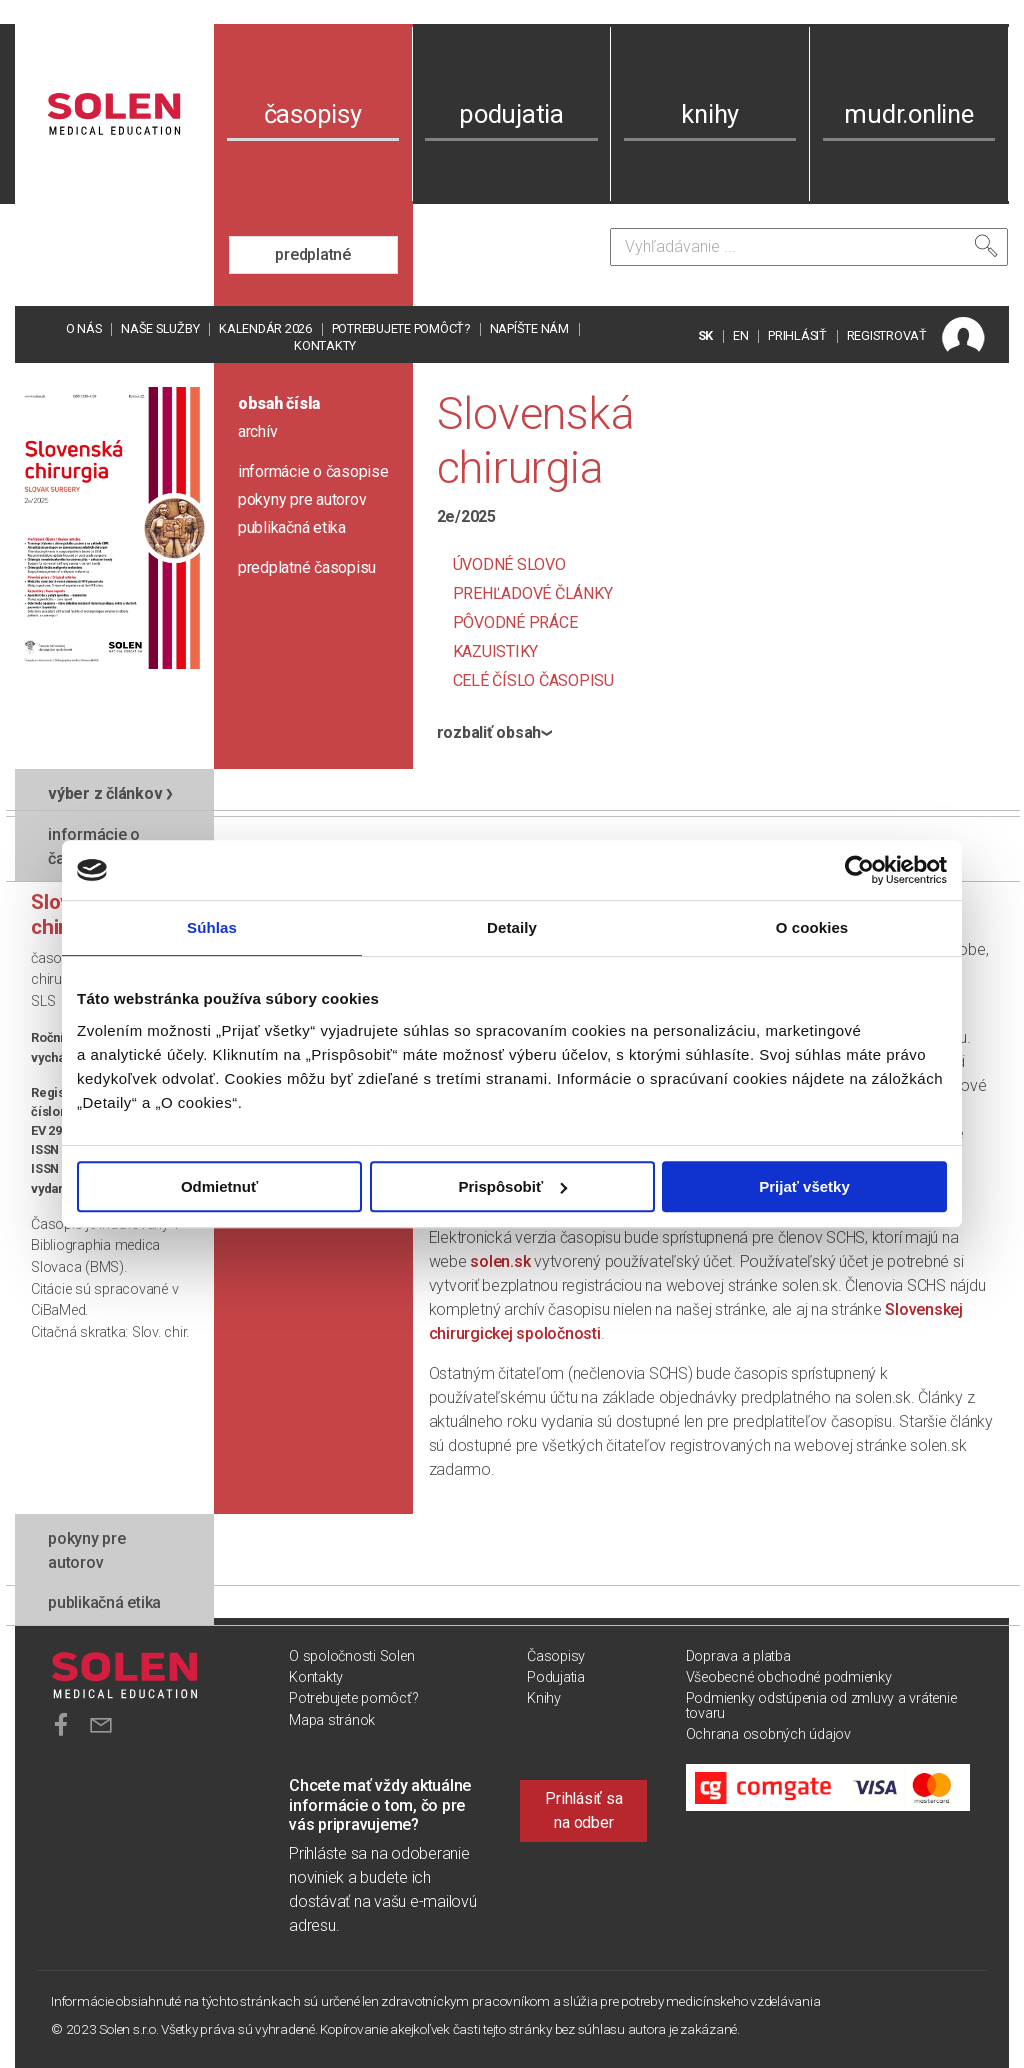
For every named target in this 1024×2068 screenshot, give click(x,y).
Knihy (544, 1698)
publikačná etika (292, 527)
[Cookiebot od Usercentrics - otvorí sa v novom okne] (859, 870)
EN (741, 335)
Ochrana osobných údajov (768, 1734)
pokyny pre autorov (302, 499)
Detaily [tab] (512, 927)
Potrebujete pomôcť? (401, 328)
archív (258, 431)
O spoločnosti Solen (351, 1656)
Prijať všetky (804, 1186)
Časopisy (556, 1656)
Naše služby (160, 328)
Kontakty (325, 345)
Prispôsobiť (512, 1186)
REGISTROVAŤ (887, 335)
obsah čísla (279, 403)
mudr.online (908, 114)
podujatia (511, 114)
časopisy (313, 114)
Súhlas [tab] (212, 927)
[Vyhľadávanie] (809, 247)
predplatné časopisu (307, 567)
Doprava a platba (738, 1656)
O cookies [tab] (812, 927)
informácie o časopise (313, 471)
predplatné (313, 254)
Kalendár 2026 (265, 328)
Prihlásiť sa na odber (583, 1810)
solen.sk (500, 1261)
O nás (84, 328)
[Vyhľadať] (986, 246)
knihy (710, 114)
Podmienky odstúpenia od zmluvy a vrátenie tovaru (821, 1705)
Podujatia (556, 1677)
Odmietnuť (219, 1186)
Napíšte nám (529, 328)
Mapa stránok (332, 1720)
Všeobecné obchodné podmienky (789, 1677)
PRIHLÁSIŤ (797, 335)
